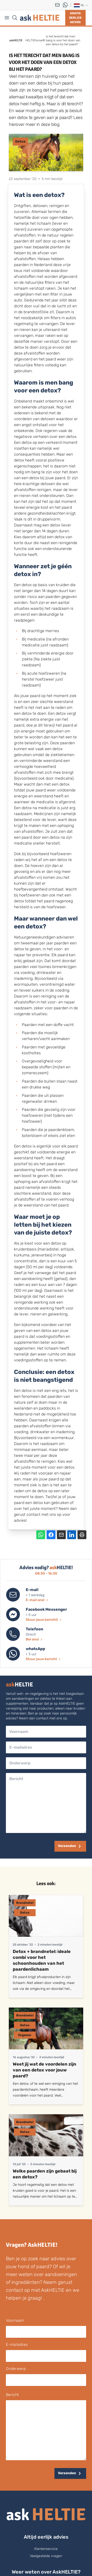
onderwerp (16, 2368)
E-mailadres (17, 2344)
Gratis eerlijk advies (75, 18)
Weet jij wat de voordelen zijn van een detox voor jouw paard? (44, 2070)
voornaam (15, 2320)
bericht (12, 2394)
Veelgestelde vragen (46, 2556)
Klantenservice (46, 2549)
